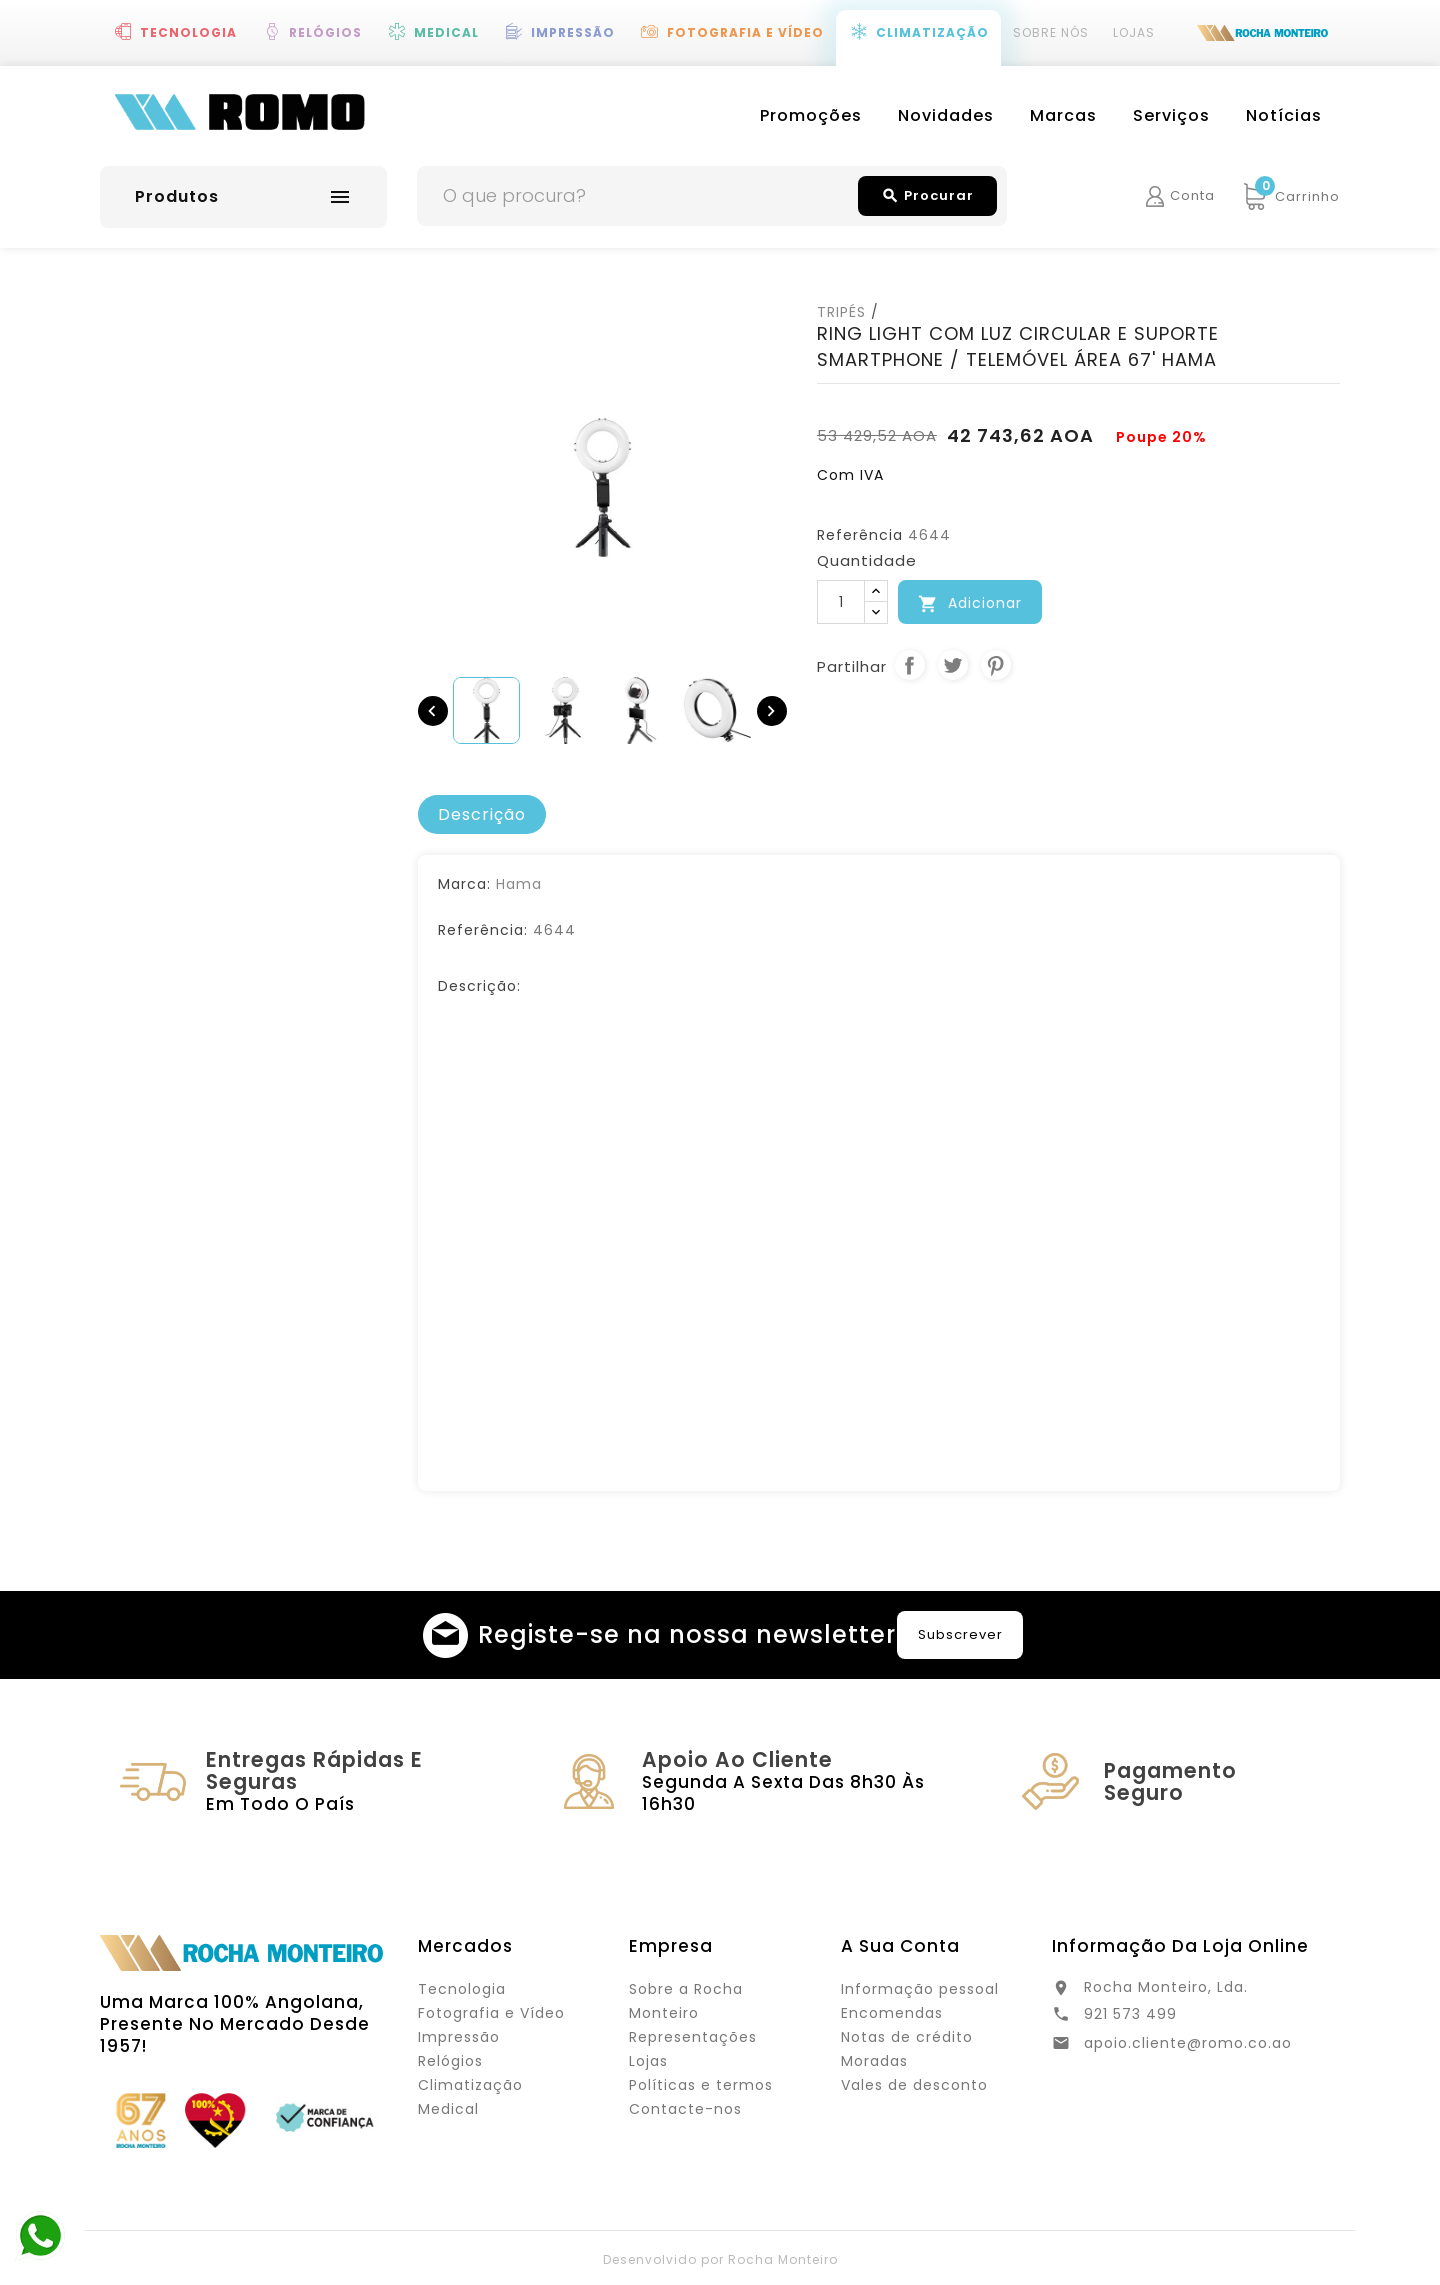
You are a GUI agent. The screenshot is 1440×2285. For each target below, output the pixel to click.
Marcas (1063, 115)
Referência (860, 535)
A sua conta (900, 1946)
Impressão (573, 32)
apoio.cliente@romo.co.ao (1188, 2043)
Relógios (325, 32)
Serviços (1171, 115)
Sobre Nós (1051, 32)
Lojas (1134, 32)
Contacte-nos (685, 2109)
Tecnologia (188, 32)
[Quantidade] (841, 602)
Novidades (946, 115)
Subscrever (960, 1634)
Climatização (932, 32)
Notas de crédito (907, 2037)
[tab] (482, 815)
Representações (693, 2037)
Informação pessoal (920, 1989)
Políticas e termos (701, 2085)
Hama (519, 884)
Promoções (811, 115)
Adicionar (970, 603)
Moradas (874, 2061)
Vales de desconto (914, 2085)
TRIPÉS (841, 312)
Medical (446, 32)
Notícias (1284, 115)
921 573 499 (1130, 2014)
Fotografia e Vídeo (745, 32)
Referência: (483, 930)
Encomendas (892, 2013)
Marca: (464, 884)
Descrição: (479, 986)
